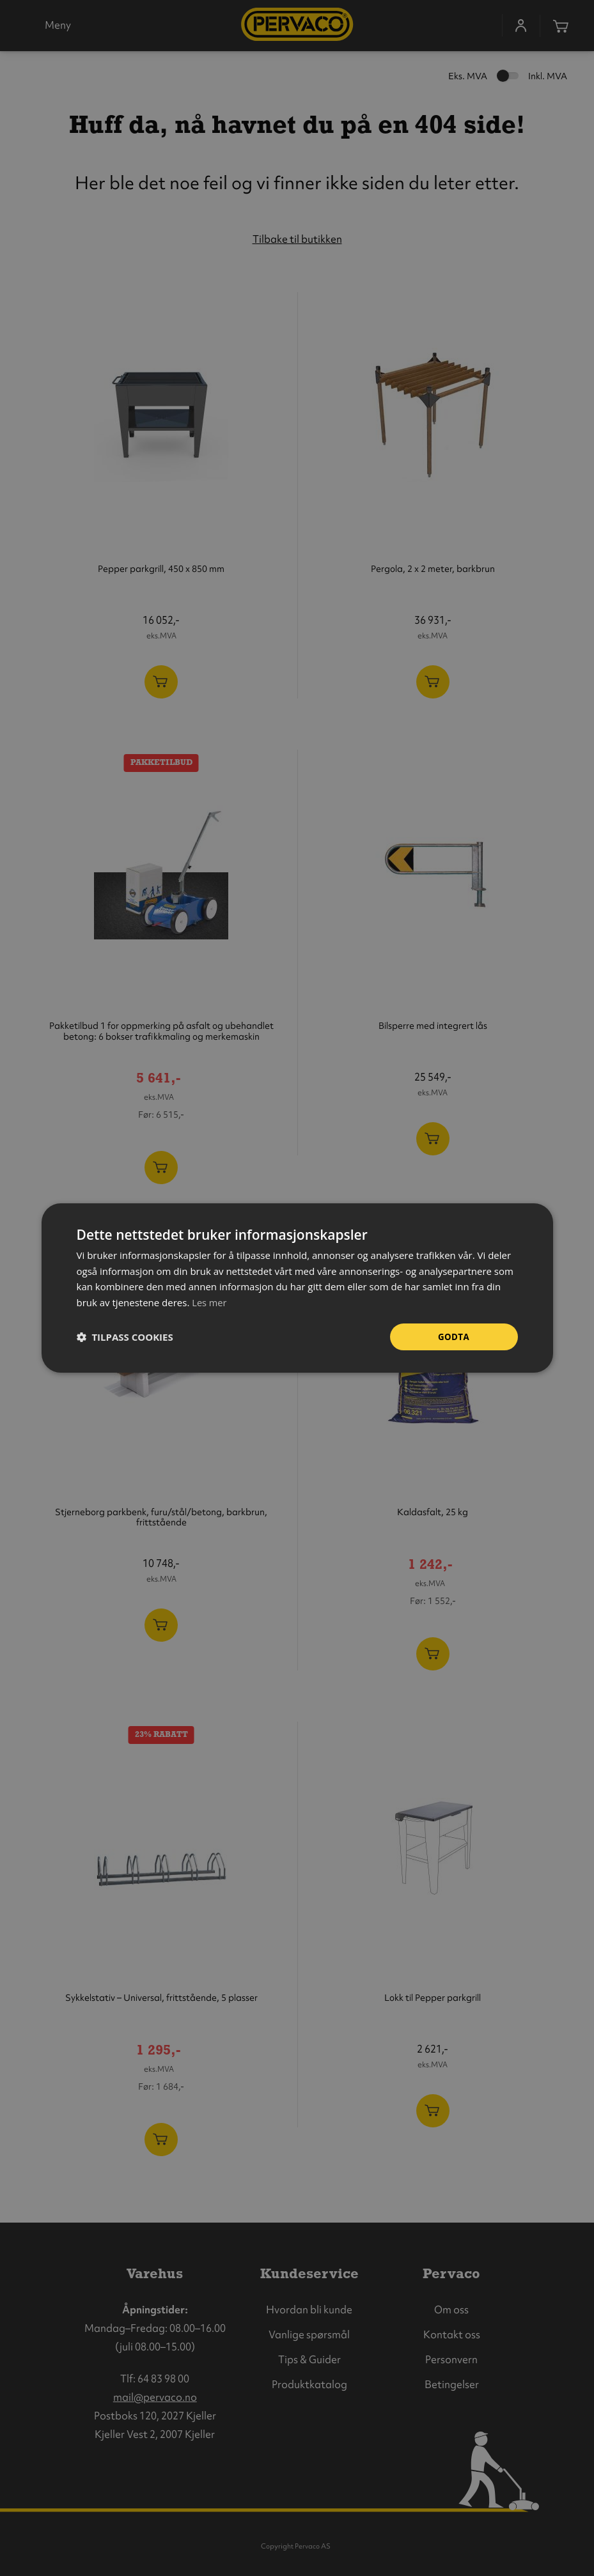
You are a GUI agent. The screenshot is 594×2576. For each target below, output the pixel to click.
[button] (125, 1337)
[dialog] (297, 1287)
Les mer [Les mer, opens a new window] (210, 1301)
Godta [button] (453, 1336)
